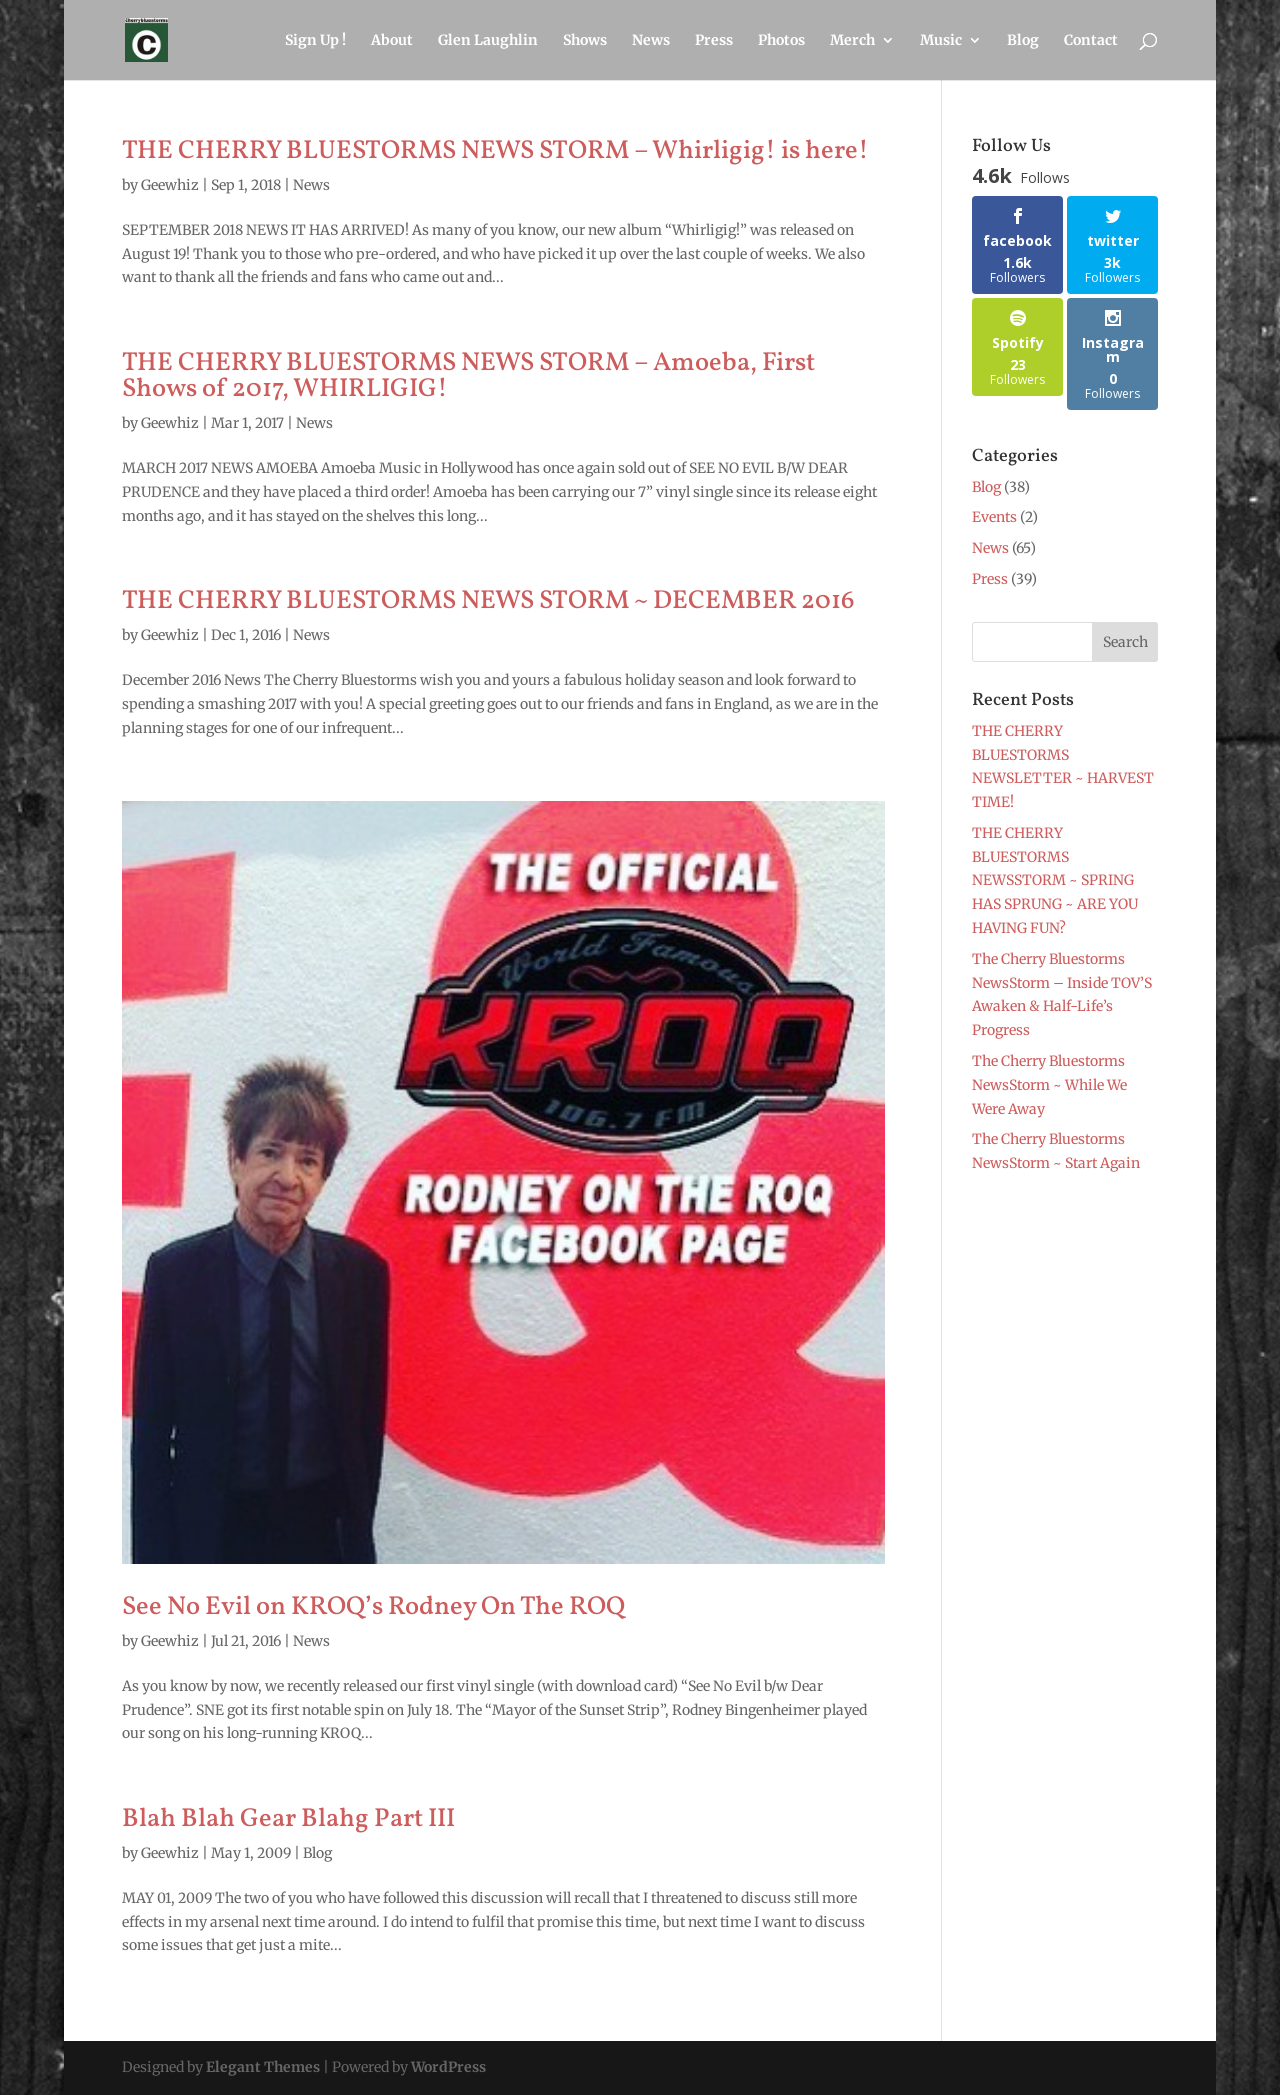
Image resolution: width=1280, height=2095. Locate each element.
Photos (781, 41)
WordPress (448, 2067)
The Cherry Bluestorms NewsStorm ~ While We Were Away (1049, 1085)
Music (941, 41)
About (392, 41)
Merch (852, 41)
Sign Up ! (315, 41)
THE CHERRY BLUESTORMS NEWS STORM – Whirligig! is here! (495, 151)
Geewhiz (170, 185)
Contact (1091, 41)
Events (994, 517)
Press (714, 41)
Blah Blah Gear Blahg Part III (288, 1819)
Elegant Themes (263, 2067)
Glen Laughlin (488, 41)
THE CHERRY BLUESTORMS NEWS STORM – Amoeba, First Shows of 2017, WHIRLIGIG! (468, 376)
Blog (1023, 41)
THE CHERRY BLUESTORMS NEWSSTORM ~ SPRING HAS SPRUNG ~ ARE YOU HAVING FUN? (1055, 880)
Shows (585, 41)
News (651, 41)
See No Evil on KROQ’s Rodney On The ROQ (373, 1607)
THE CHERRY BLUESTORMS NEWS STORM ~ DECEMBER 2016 (488, 601)
